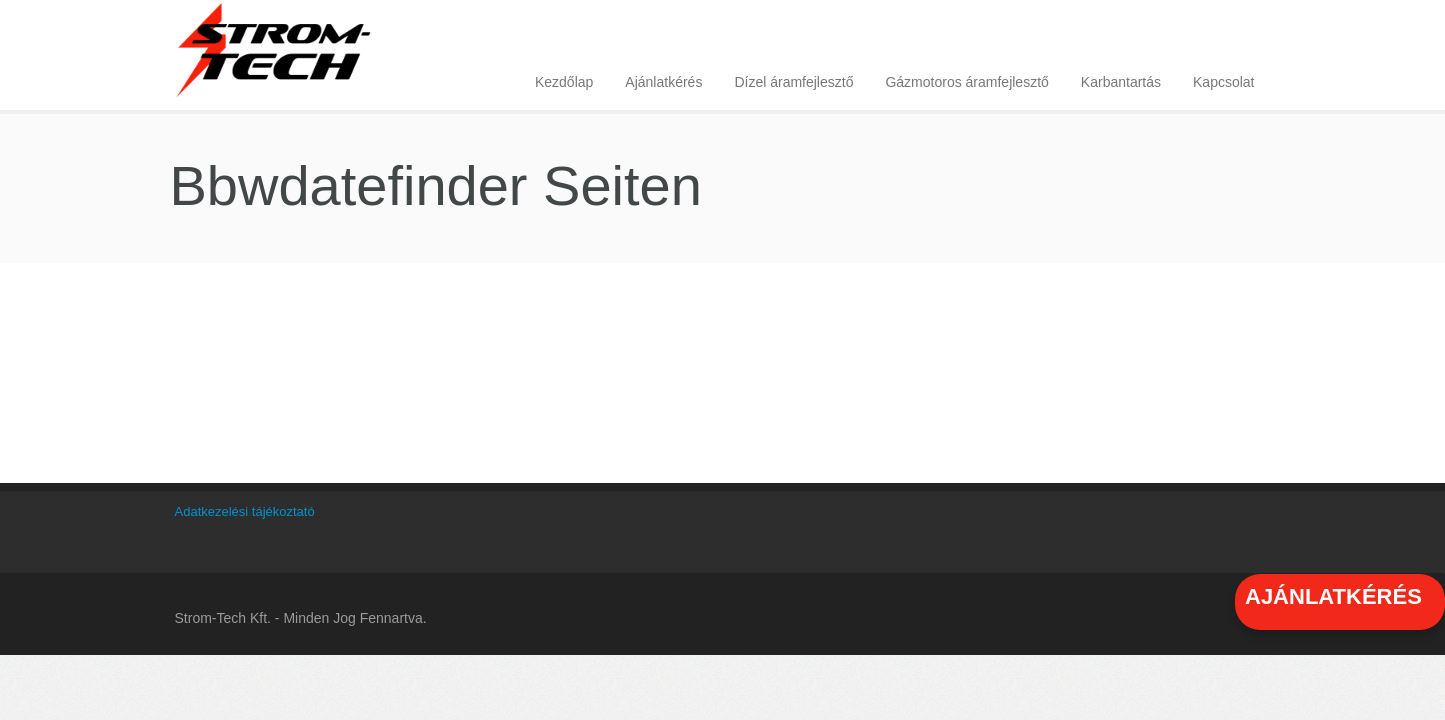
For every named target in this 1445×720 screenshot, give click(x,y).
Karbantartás (1121, 82)
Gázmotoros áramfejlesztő (966, 82)
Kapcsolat (1223, 82)
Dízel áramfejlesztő (793, 82)
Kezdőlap (564, 82)
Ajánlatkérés (663, 82)
